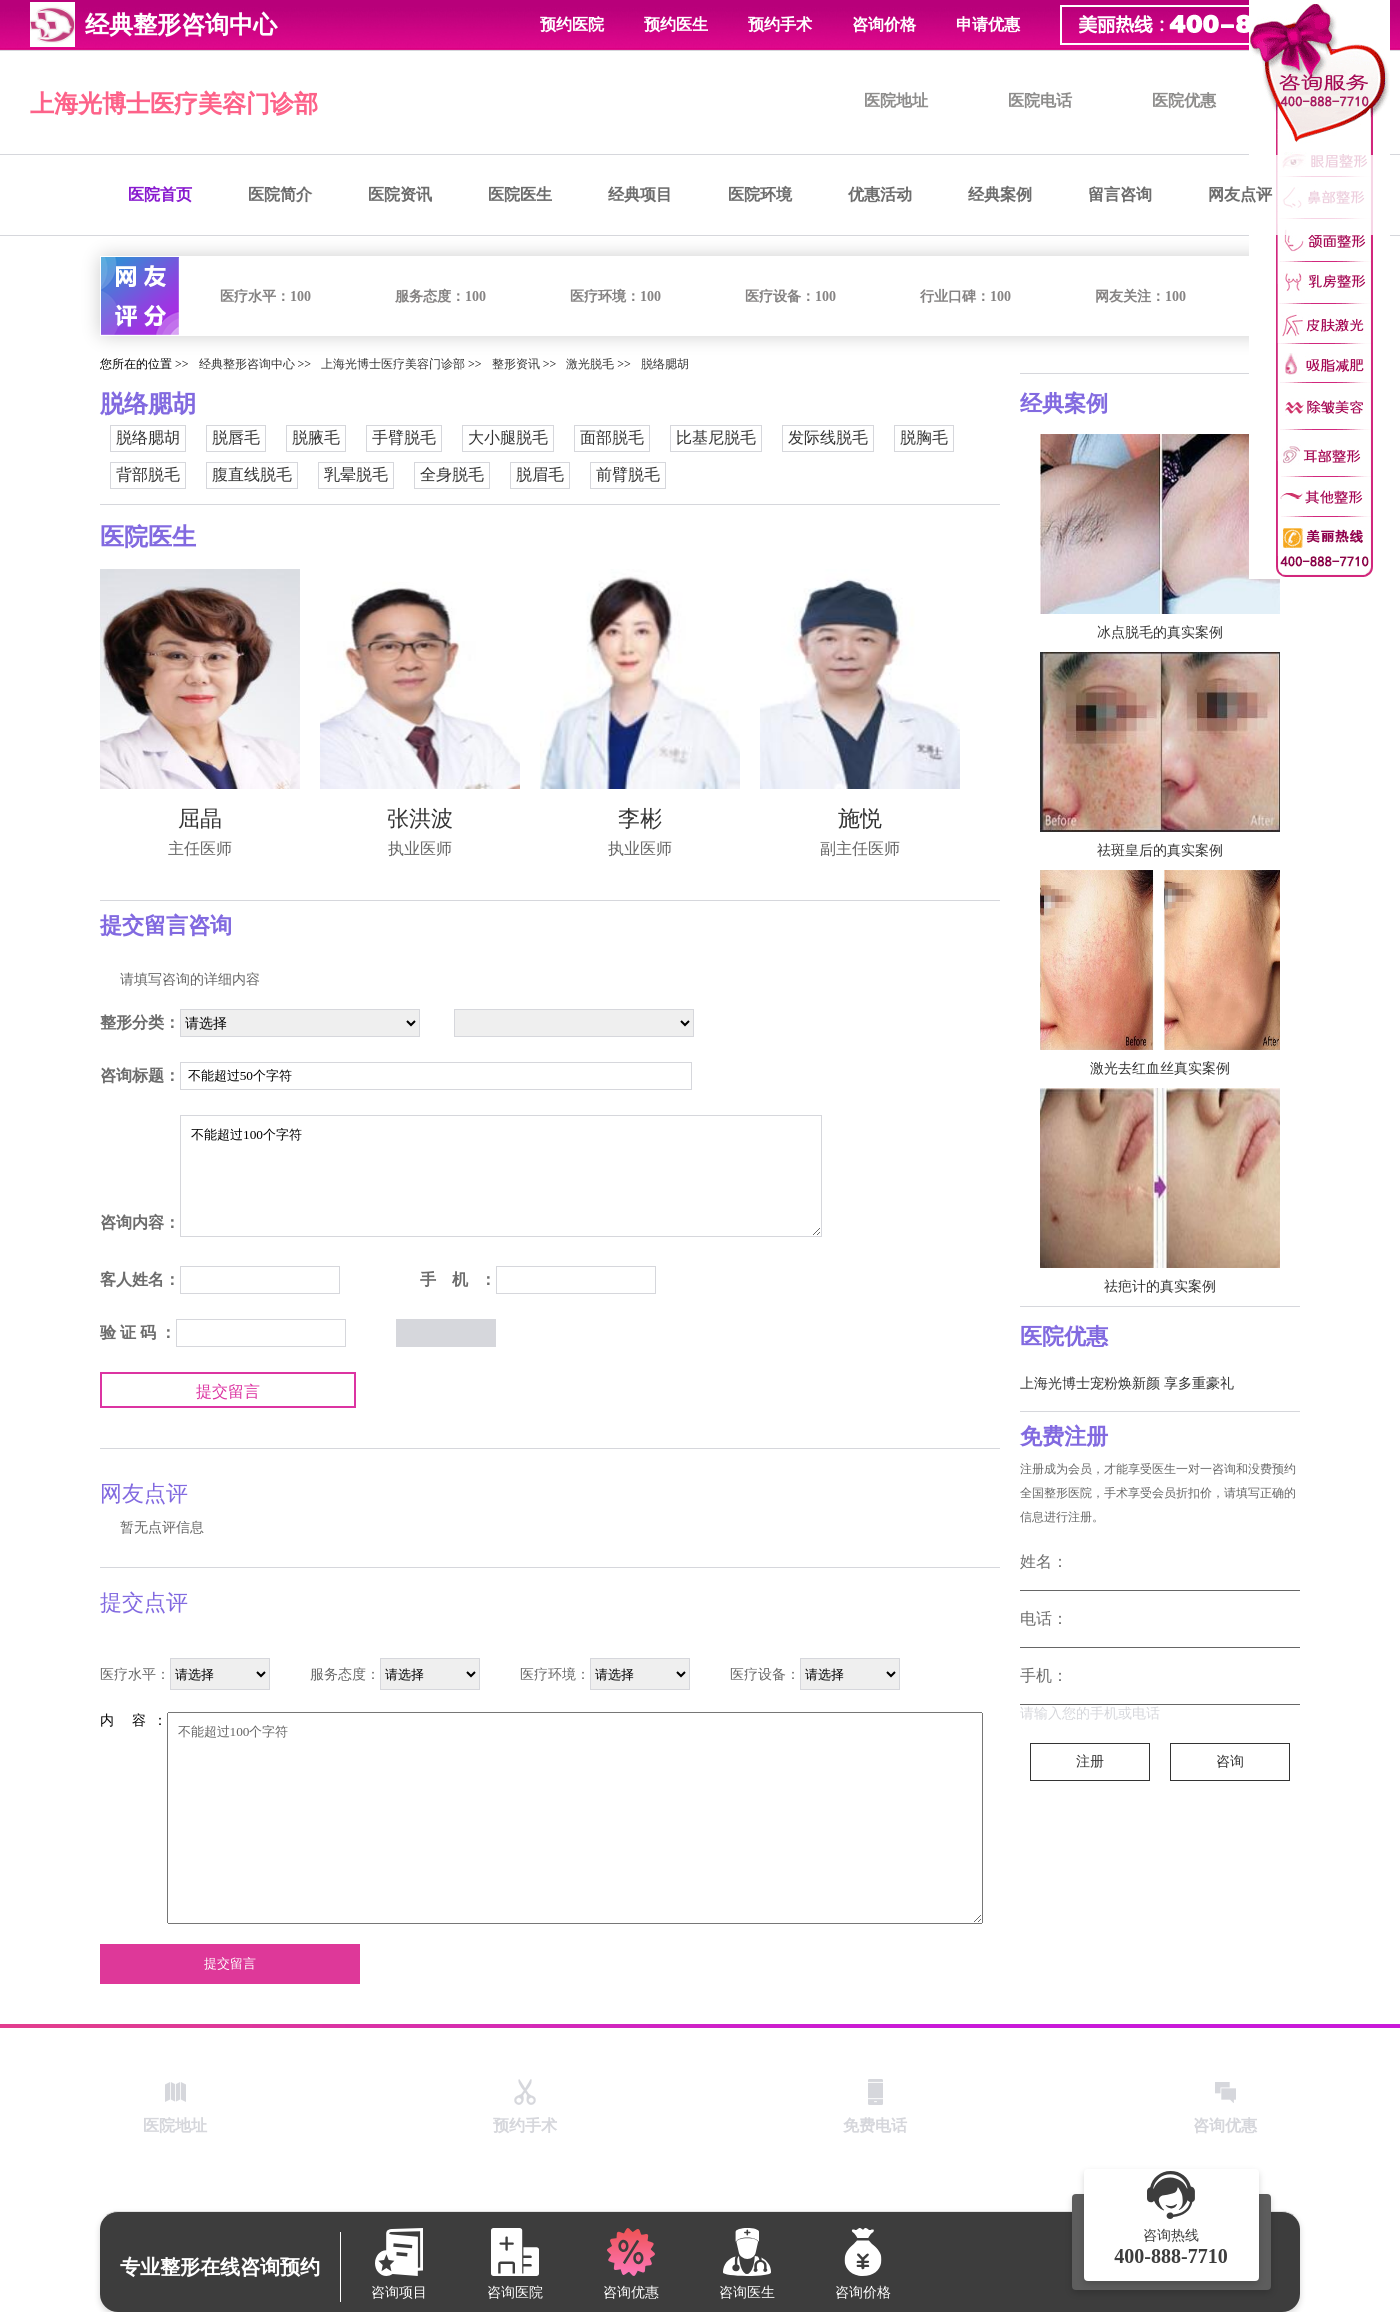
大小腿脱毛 (508, 437)
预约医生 (676, 24)
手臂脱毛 (404, 437)
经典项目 (640, 194)
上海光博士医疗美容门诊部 (174, 104)
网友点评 (1240, 194)
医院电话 (1040, 100)
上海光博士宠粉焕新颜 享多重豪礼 (1127, 1383)
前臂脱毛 (628, 474)
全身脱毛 (452, 474)
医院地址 (896, 100)
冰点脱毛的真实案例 (1160, 632)
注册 (1090, 1761)
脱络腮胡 (665, 364)
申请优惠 (988, 24)
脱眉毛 (540, 474)
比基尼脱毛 (716, 437)
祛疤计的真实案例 (1160, 1286)
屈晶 (200, 818)
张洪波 (420, 818)
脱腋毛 (316, 437)
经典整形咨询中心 (247, 364)
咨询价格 (884, 24)
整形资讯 (516, 364)
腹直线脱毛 (252, 474)
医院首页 (160, 194)
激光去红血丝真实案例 (1160, 1068)
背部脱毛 (148, 474)
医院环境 (760, 194)
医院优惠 (1184, 100)
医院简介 (280, 194)
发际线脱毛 (828, 437)
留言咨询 (1120, 194)
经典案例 (1000, 194)
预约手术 (780, 24)
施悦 (860, 818)
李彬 (640, 818)
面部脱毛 (612, 437)
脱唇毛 (236, 437)
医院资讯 (400, 194)
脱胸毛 (924, 437)
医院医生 (520, 194)
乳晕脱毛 (356, 474)
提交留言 (228, 1391)
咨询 (1230, 1761)
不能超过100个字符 (501, 1176)
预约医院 (572, 24)
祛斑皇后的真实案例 (1160, 850)
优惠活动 (880, 194)
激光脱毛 (590, 364)
